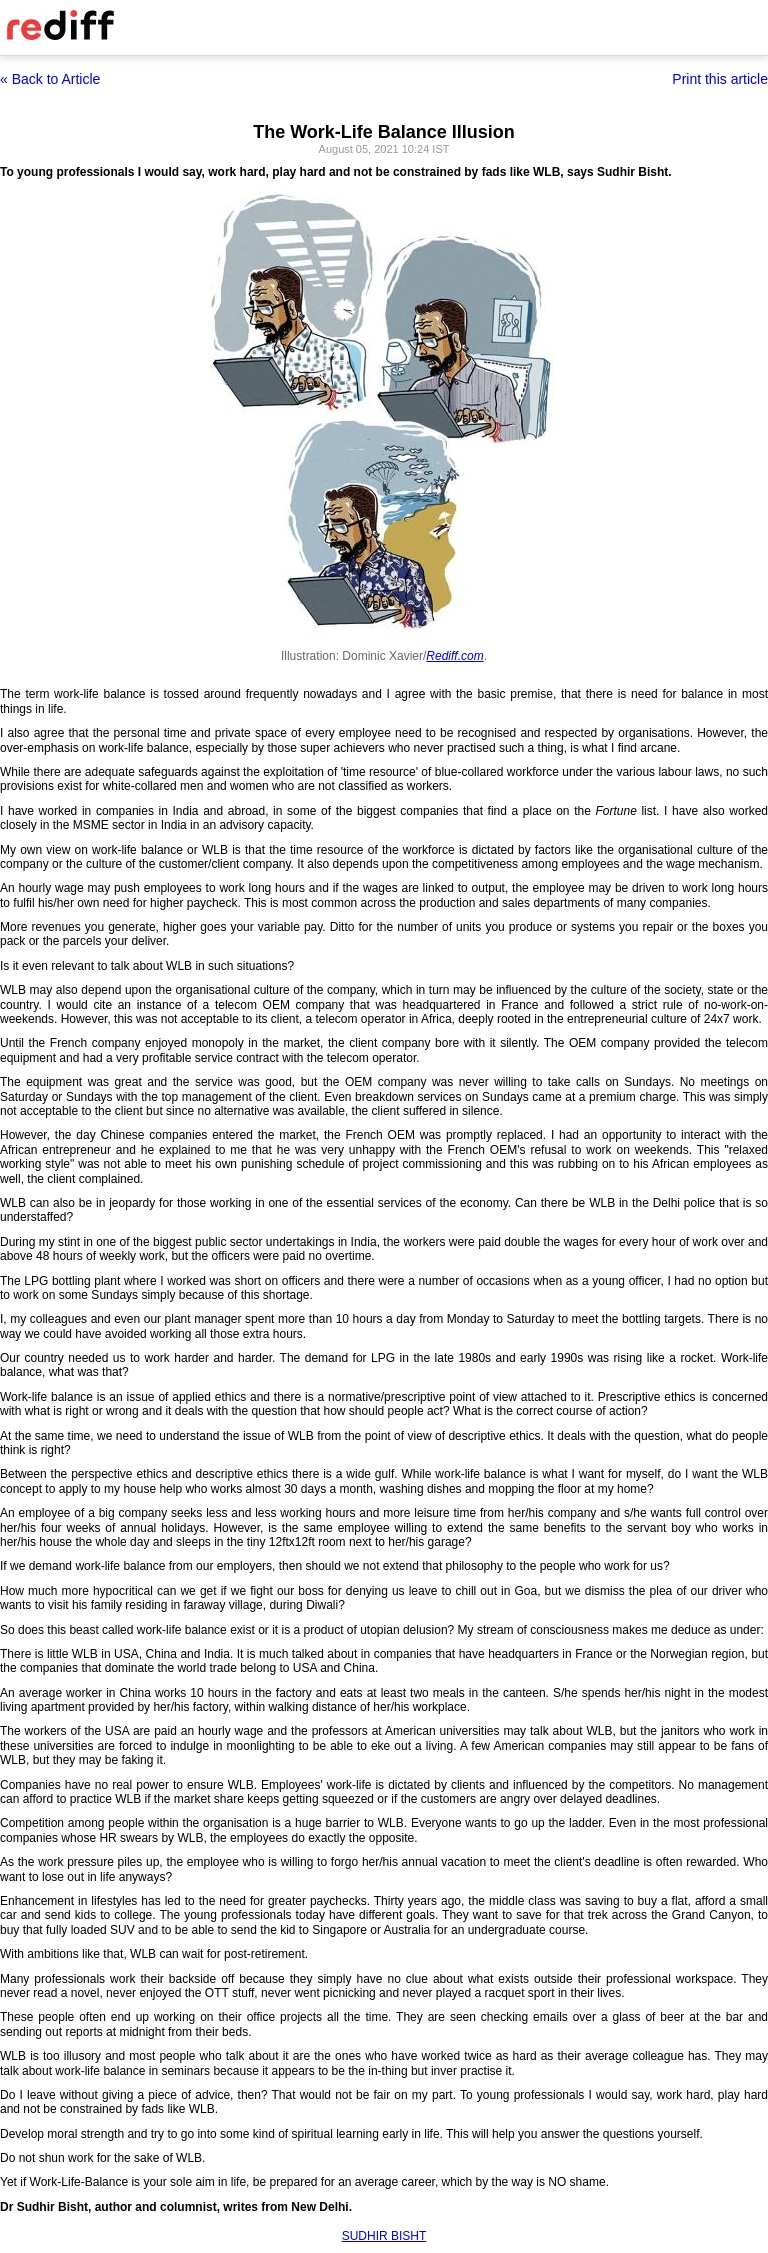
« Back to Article (50, 79)
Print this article (720, 79)
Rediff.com (454, 656)
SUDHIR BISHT (384, 2236)
